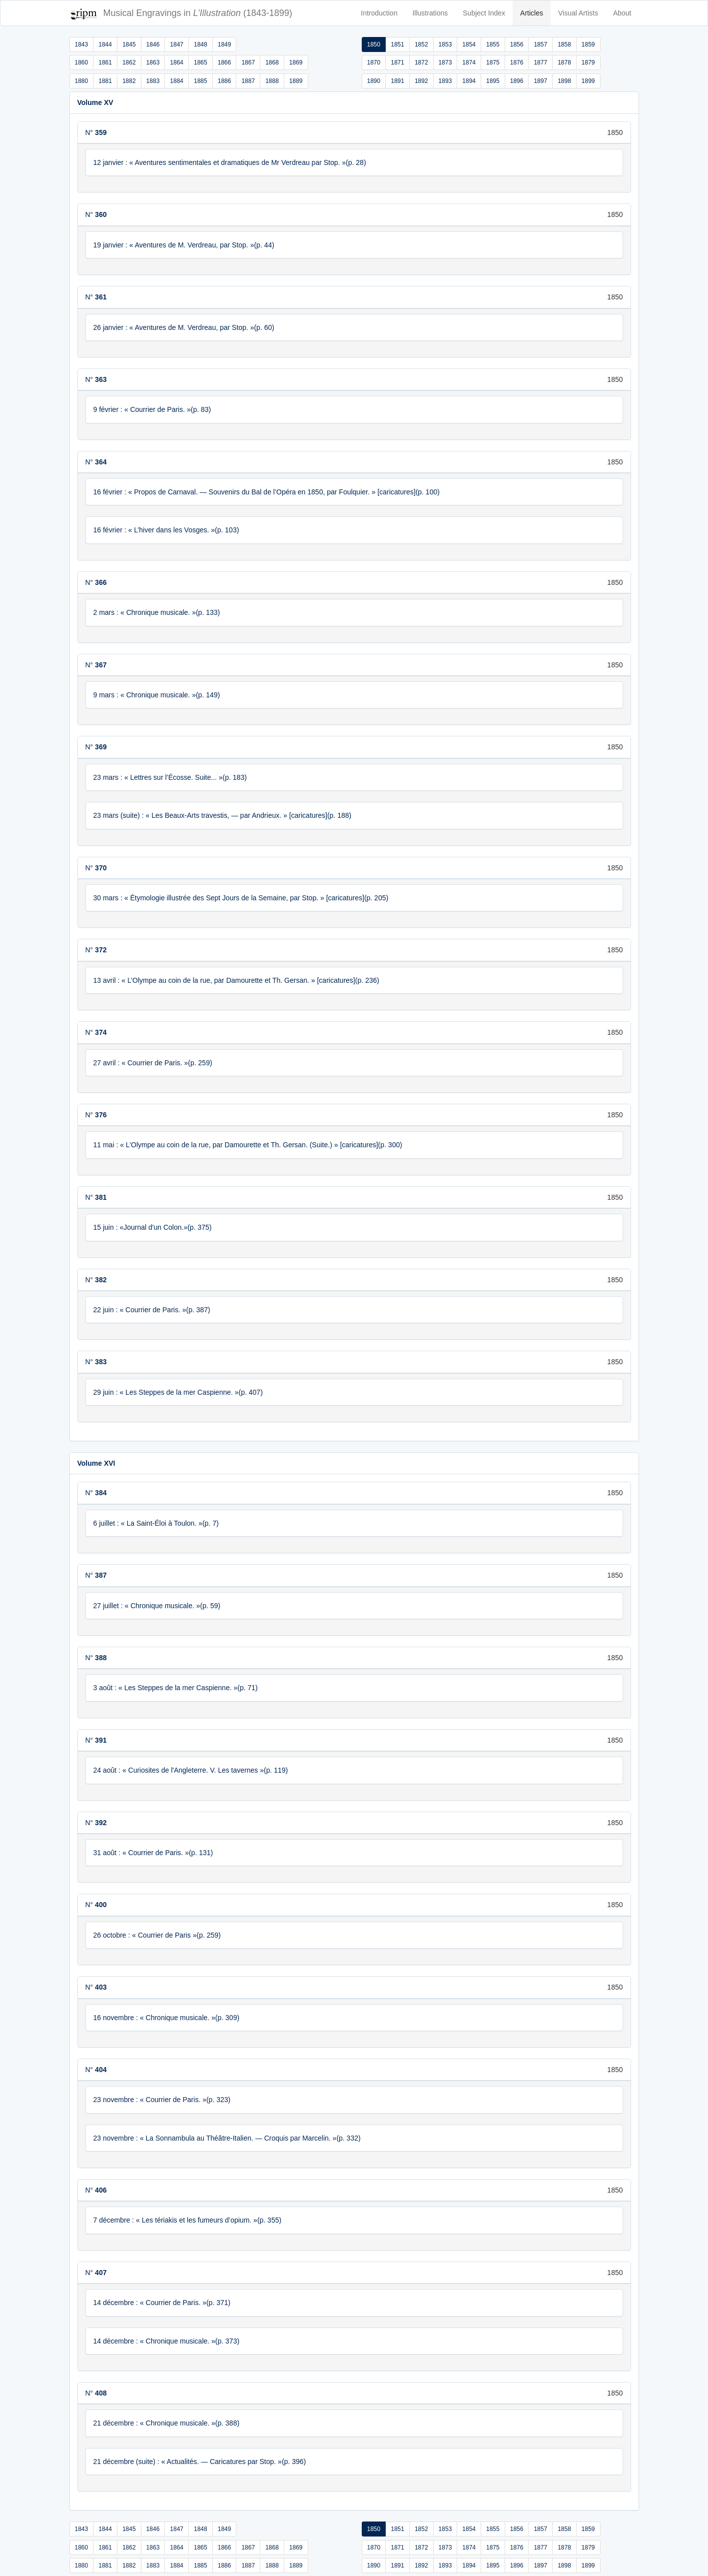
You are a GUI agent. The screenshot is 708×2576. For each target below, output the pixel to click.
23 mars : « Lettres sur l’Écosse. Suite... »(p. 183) (170, 777)
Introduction (379, 13)
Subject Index (484, 13)
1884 (176, 80)
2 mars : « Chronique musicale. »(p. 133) (156, 612)
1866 (224, 62)
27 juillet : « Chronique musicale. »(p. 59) (156, 1606)
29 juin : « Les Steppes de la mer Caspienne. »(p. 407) (178, 1392)
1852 (421, 44)
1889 (296, 80)
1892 (421, 80)
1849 (224, 44)
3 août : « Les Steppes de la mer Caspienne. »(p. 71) (175, 1688)
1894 (469, 80)
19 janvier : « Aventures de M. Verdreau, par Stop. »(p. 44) (183, 245)
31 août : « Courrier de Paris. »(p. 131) (153, 1853)
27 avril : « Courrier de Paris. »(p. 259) (152, 1063)
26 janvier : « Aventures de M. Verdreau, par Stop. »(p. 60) (183, 327)
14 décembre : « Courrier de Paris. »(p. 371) (162, 2303)
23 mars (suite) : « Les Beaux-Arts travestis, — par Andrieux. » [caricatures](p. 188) (222, 815)
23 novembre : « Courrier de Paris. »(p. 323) (162, 2100)
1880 (81, 80)
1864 (176, 62)
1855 (493, 44)
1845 (129, 44)
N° (96, 132)
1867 (248, 62)
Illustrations (430, 13)
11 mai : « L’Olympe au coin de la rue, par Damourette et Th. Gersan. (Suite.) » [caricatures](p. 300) (247, 1145)
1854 (469, 44)
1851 (397, 44)
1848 (200, 44)
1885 (200, 80)
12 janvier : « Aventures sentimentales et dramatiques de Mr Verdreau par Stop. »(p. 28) (229, 162)
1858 (564, 44)
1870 (374, 62)
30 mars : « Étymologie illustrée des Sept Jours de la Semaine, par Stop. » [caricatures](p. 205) (241, 898)
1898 (564, 80)
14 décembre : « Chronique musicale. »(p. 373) (166, 2341)
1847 (176, 44)
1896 (517, 80)
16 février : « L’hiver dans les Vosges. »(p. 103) (166, 530)
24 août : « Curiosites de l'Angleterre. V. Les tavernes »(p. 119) (190, 1770)
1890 (374, 80)
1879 (588, 62)
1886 (224, 80)
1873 (445, 62)
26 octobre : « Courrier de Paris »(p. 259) (157, 1935)
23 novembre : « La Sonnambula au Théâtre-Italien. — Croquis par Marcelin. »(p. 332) (227, 2138)
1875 (493, 62)
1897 (540, 80)
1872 (421, 62)
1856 (517, 44)
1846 (153, 44)
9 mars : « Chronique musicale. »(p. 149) (156, 695)
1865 (200, 62)
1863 (153, 62)
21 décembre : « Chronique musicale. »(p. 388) (166, 2423)
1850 (374, 44)
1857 (540, 44)
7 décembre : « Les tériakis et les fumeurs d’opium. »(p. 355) (187, 2220)
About (622, 13)
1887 (248, 80)
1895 (493, 80)
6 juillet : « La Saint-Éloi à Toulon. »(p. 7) (156, 1523)
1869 (296, 62)
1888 (272, 80)
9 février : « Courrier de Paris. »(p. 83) (152, 409)
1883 (153, 80)
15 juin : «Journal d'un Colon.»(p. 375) (152, 1227)
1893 (445, 80)
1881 (105, 80)
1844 (105, 44)
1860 (81, 62)
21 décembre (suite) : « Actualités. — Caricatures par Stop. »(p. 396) (199, 2462)
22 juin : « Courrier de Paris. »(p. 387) (151, 1310)
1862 (129, 62)
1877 (540, 62)
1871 (397, 62)
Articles (531, 13)
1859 (588, 44)
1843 (81, 44)
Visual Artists (578, 13)
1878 (564, 62)
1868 (272, 62)
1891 (397, 80)
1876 (517, 62)
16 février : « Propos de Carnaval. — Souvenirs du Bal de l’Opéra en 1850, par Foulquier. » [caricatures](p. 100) (266, 492)
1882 (129, 80)
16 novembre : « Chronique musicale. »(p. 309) (166, 2018)
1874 (469, 62)
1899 (588, 80)
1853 (445, 44)
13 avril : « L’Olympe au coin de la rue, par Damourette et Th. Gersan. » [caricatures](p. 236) (236, 980)
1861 (105, 62)
